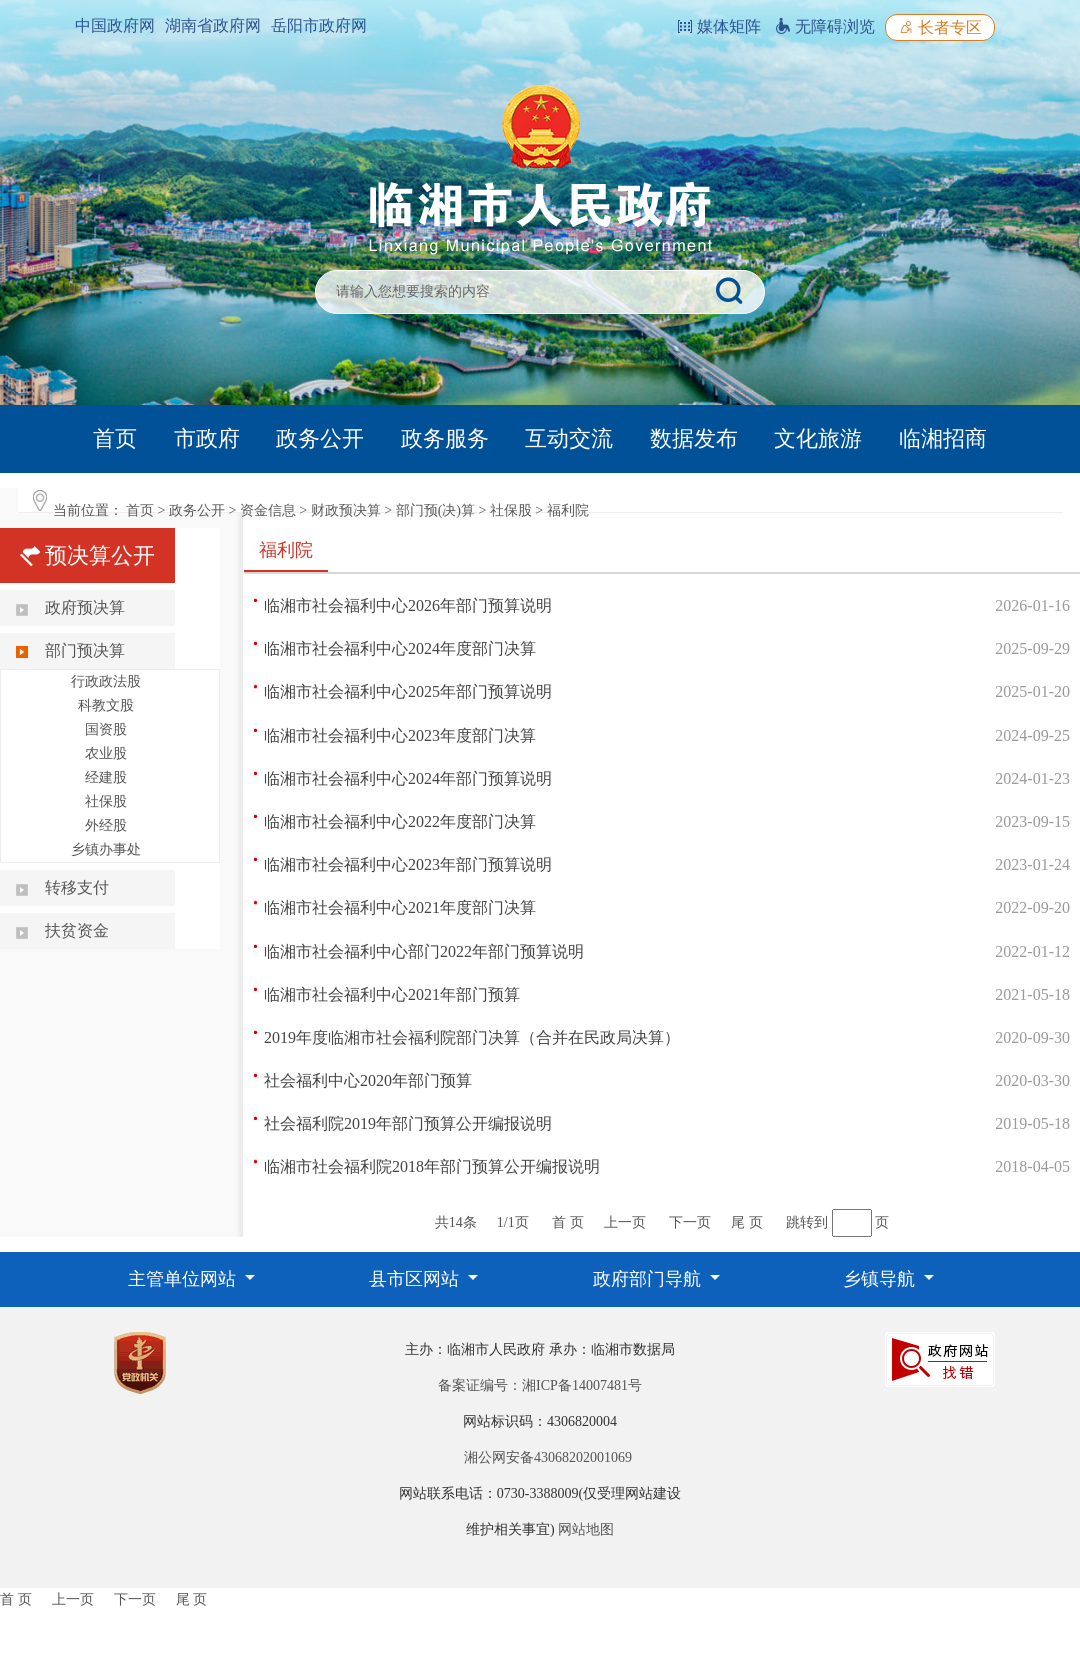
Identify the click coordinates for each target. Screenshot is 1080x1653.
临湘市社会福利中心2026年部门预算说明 (408, 605)
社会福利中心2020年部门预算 (368, 1080)
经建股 (106, 777)
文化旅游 (818, 438)
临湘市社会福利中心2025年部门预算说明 (408, 691)
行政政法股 (106, 681)
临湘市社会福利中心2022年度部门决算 (400, 821)
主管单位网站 (184, 1279)
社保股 (511, 510)
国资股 (106, 729)
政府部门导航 (649, 1279)
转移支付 (77, 887)
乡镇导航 (881, 1279)
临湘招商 (943, 438)
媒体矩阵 (719, 26)
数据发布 (694, 438)
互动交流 (569, 438)
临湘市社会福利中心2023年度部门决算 (400, 735)
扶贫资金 (77, 930)
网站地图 (586, 1529)
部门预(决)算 (435, 510)
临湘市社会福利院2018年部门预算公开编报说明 (432, 1166)
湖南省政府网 (213, 25)
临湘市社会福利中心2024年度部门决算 (400, 648)
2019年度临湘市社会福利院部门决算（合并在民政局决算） (472, 1037)
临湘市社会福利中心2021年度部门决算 (400, 907)
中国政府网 (115, 25)
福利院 (568, 510)
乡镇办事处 (106, 849)
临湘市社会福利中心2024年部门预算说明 (408, 778)
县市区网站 (416, 1279)
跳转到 (807, 1222)
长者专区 (940, 27)
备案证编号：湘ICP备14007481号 (540, 1385)
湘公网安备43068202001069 (548, 1457)
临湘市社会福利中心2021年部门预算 (392, 994)
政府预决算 (85, 607)
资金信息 (268, 510)
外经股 (106, 825)
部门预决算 (85, 650)
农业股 (106, 753)
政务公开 (320, 438)
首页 (115, 438)
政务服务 (445, 438)
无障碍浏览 (825, 26)
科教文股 (106, 705)
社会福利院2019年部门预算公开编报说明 (408, 1123)
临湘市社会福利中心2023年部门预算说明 (408, 864)
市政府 (207, 438)
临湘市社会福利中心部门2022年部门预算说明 (424, 951)
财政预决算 (346, 510)
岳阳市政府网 (319, 25)
